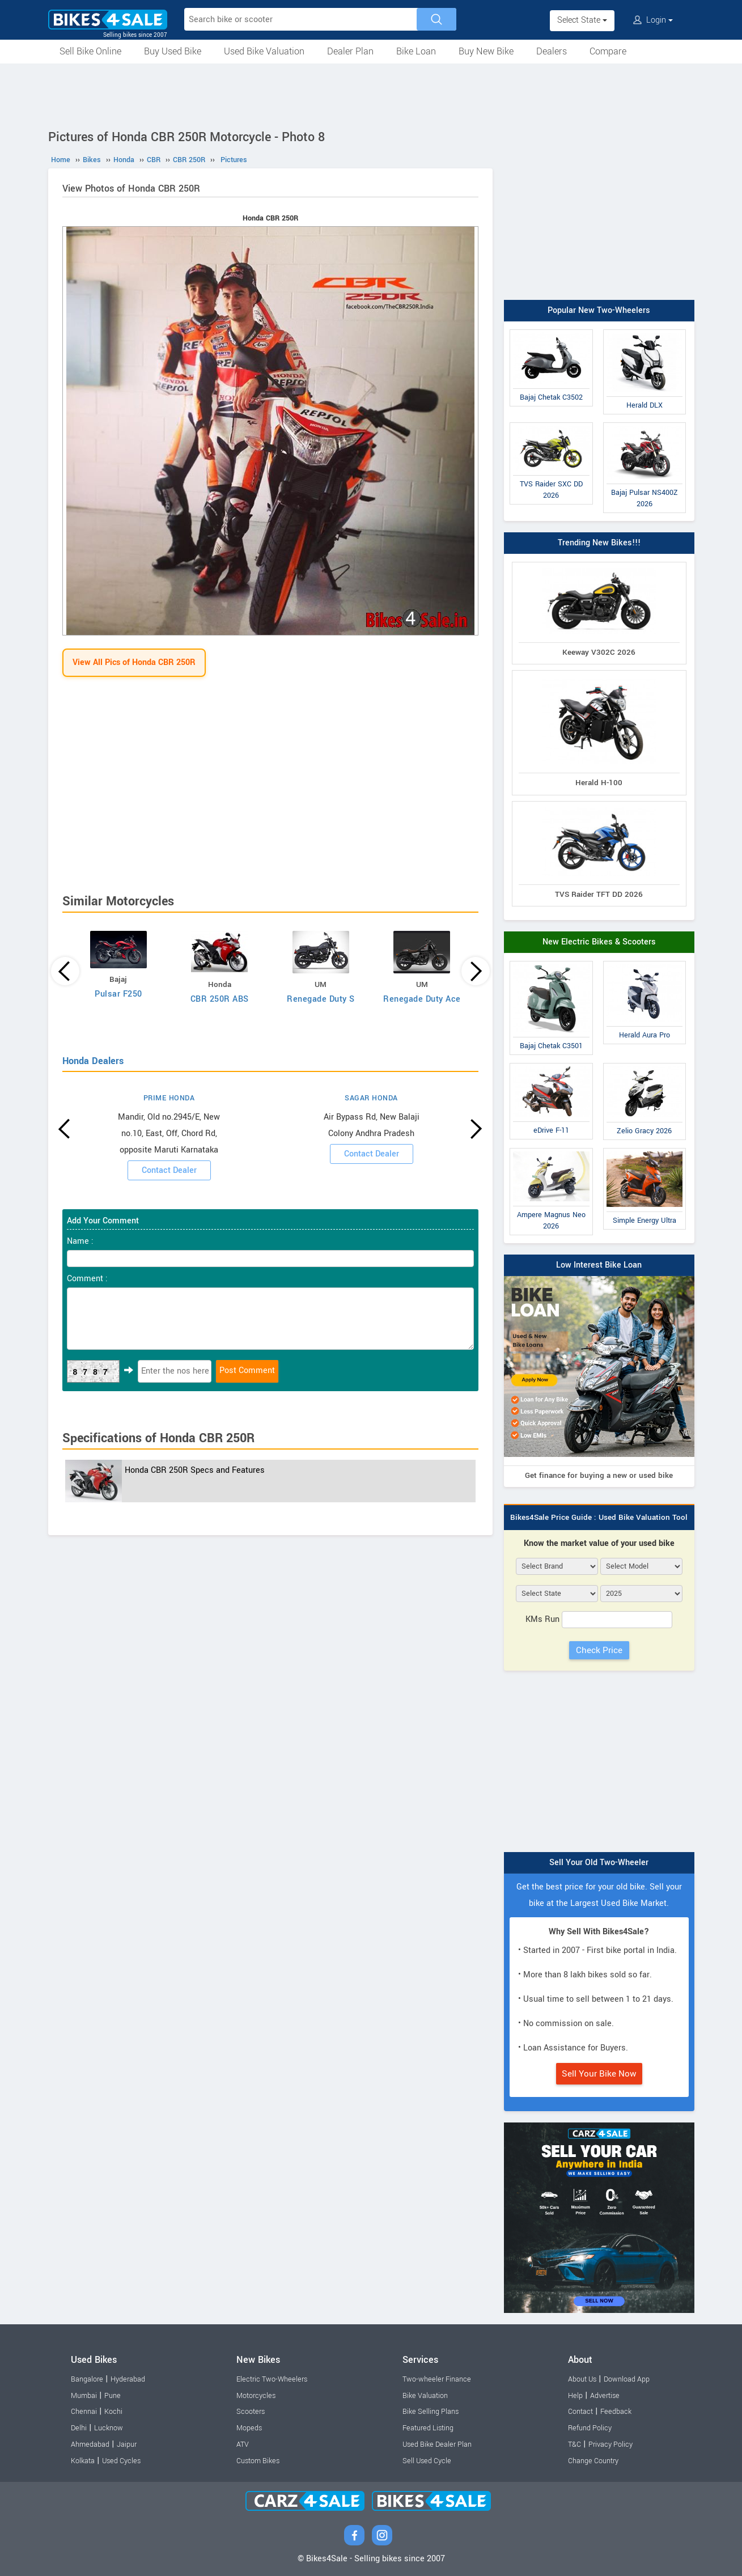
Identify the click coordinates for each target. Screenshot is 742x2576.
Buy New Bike (486, 51)
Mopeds (249, 2428)
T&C (574, 2444)
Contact (580, 2411)
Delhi (79, 2428)
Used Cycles (121, 2461)
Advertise (605, 2396)
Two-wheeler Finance (436, 2379)
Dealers (551, 51)
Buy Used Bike (172, 51)
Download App (627, 2379)
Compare (608, 51)
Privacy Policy (610, 2444)
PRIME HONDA (169, 1098)
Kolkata (83, 2461)
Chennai (84, 2411)
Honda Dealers (93, 1060)
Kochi (113, 2411)
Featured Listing (427, 2428)
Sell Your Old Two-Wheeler (598, 1863)
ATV (242, 2444)
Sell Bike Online (90, 51)
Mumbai (84, 2396)
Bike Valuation (425, 2396)
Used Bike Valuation (264, 51)
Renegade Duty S (321, 999)
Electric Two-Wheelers (271, 2379)
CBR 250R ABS (219, 999)
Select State (582, 20)
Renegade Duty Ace (422, 999)
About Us (582, 2379)
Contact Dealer (169, 1170)
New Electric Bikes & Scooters (599, 942)
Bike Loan (416, 51)
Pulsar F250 (118, 994)
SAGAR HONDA (371, 1098)
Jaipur (127, 2444)
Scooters (250, 2411)
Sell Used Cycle (426, 2461)
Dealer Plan (350, 51)
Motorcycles (255, 2396)
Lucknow (108, 2428)
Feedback (615, 2411)
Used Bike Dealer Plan (437, 2444)
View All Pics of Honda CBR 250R (134, 662)
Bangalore (87, 2379)
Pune (112, 2396)
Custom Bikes (257, 2461)
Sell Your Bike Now (599, 2073)
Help (575, 2396)
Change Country (593, 2461)
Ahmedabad (90, 2444)
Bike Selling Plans (430, 2411)
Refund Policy (590, 2428)
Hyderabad (128, 2379)
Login (653, 20)
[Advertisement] (371, 94)
